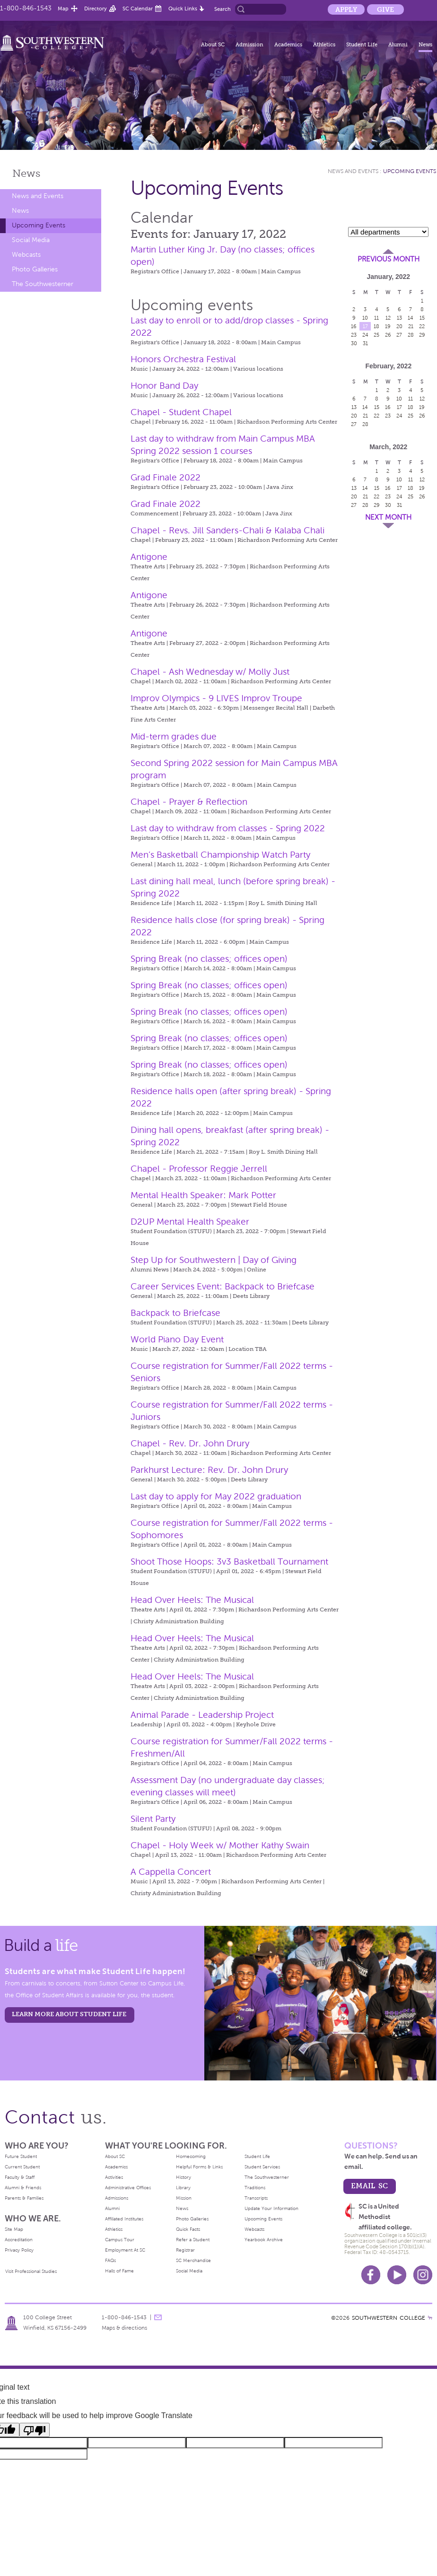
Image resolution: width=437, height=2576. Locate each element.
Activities (114, 2177)
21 (410, 326)
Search (222, 9)
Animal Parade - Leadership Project (202, 1715)
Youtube (396, 2274)
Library (183, 2187)
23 (354, 335)
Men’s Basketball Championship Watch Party (220, 855)
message (158, 2317)
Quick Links (182, 8)
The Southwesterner (42, 283)
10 (365, 318)
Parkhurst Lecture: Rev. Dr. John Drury (209, 1470)
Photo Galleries (35, 269)
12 (388, 318)
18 (376, 326)
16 (354, 326)
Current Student (22, 2166)
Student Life (361, 44)
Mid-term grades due (174, 736)
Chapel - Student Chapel (181, 412)
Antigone (149, 557)
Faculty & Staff (20, 2177)
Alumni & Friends (23, 2187)
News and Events (37, 196)
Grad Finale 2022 (166, 477)
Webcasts (26, 254)
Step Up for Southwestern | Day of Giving (214, 1260)
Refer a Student (193, 2239)
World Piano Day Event (177, 1339)
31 (365, 343)
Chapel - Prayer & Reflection (189, 802)
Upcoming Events (38, 225)
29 (422, 335)
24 (365, 335)
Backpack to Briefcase (175, 1313)
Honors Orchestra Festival (183, 359)
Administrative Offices (128, 2187)
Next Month (388, 517)
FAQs (110, 2260)
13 (399, 318)
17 (365, 326)
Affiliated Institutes (124, 2218)
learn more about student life (69, 2014)
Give (385, 9)
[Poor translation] (34, 2430)
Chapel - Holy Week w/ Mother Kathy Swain (220, 1845)
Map (63, 8)
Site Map (14, 2229)
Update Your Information (271, 2208)
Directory (95, 8)
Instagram (422, 2274)
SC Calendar (137, 8)
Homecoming (191, 2156)
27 (399, 335)
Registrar (185, 2250)
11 (376, 318)
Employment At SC (125, 2250)
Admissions (116, 2198)
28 (411, 335)
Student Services (262, 2166)
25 (376, 335)
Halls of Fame (119, 2270)
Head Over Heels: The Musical (192, 1600)
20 (399, 326)
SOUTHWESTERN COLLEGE (388, 2318)
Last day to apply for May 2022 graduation (216, 1496)
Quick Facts (188, 2229)
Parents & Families (24, 2198)
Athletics (324, 44)
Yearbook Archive (264, 2239)
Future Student (21, 2156)
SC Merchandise (193, 2260)
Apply (346, 9)
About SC (213, 44)
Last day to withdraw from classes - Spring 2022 (228, 828)
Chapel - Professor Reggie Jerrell (199, 1169)
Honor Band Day (164, 386)
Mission (184, 2198)
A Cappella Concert (171, 1872)
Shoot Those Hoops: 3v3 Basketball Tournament (229, 1561)
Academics (288, 44)
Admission (249, 44)
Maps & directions (124, 2327)
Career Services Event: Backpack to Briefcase (223, 1286)
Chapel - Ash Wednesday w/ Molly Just (210, 672)
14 (410, 318)
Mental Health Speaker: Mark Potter (203, 1195)
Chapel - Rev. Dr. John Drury (190, 1443)
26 (388, 335)
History (183, 2177)
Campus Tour (119, 2239)
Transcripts (256, 2198)
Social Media (31, 240)
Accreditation (19, 2239)
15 (422, 318)
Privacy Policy (19, 2250)
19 (388, 326)
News (425, 44)
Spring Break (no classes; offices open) (209, 959)
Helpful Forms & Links (199, 2166)
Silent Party (153, 1819)
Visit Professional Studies (31, 2271)
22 (422, 326)
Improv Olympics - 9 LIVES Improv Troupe (216, 698)
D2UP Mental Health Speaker (190, 1222)
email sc (369, 2186)
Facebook (370, 2274)
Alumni (398, 44)
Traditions (255, 2187)
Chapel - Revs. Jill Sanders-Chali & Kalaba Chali (227, 530)
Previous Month (389, 259)
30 (354, 343)
